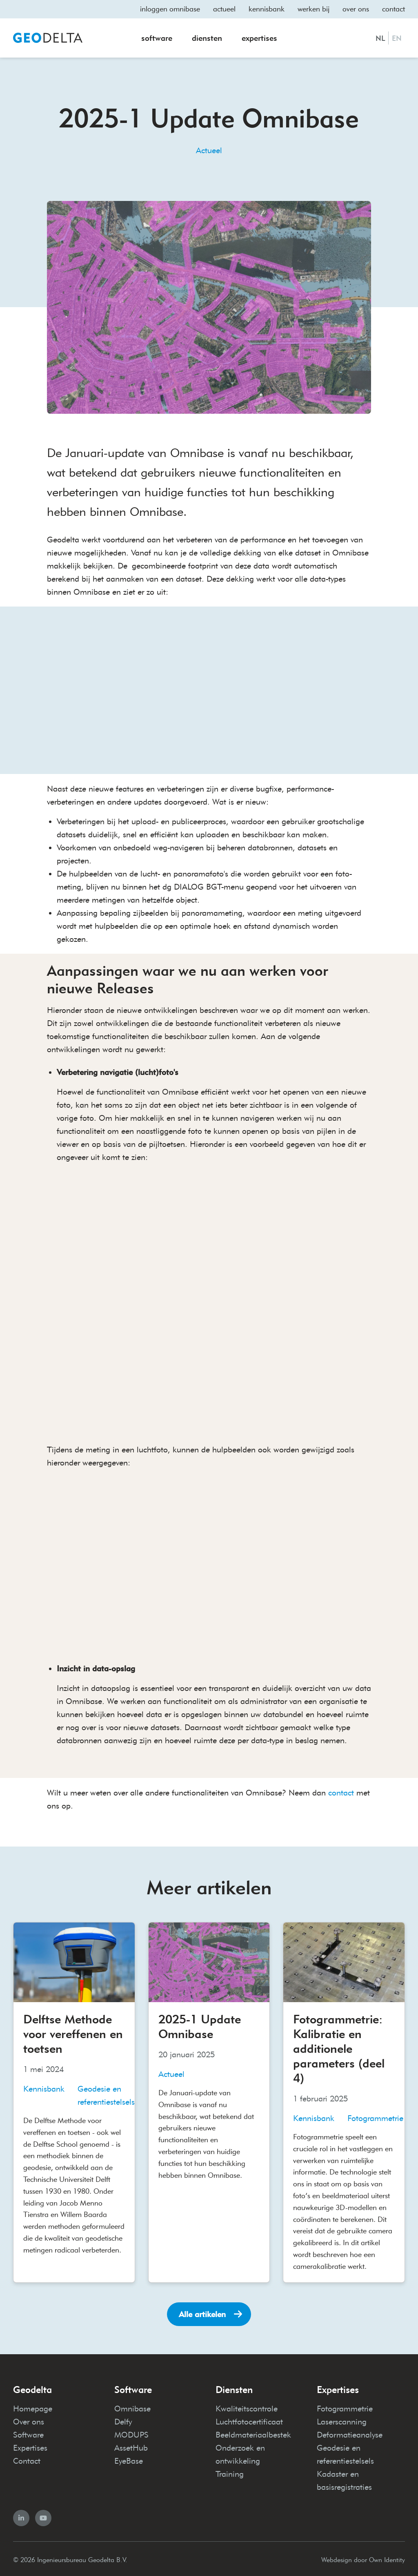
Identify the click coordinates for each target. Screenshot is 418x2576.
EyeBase (128, 2458)
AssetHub (131, 2445)
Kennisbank (267, 8)
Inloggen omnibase (170, 8)
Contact (393, 8)
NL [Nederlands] (380, 38)
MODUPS (131, 2432)
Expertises (259, 38)
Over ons (355, 8)
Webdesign (336, 2557)
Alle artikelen (202, 2312)
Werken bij (313, 8)
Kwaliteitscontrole (247, 2406)
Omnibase (132, 2406)
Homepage (32, 2406)
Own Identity (387, 2557)
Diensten (207, 38)
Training (230, 2471)
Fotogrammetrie (345, 2406)
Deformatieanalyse (349, 2432)
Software (156, 38)
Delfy (123, 2419)
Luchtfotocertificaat (249, 2419)
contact (341, 1790)
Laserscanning (342, 2419)
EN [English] (397, 38)
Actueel (224, 8)
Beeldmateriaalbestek (253, 2432)
